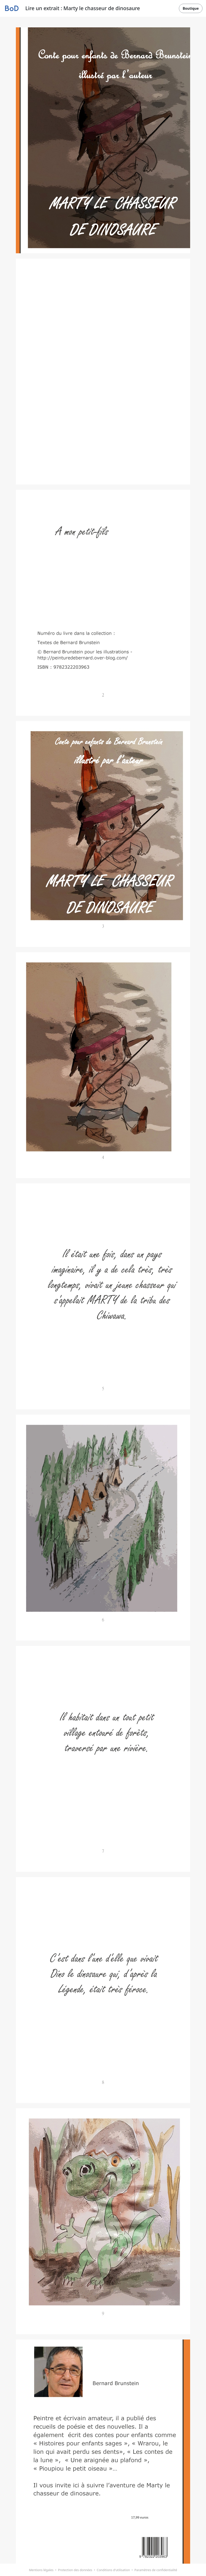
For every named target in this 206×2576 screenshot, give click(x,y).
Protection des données (75, 2570)
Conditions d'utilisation (113, 2570)
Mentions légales (41, 2570)
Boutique (191, 8)
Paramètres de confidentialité (155, 2570)
